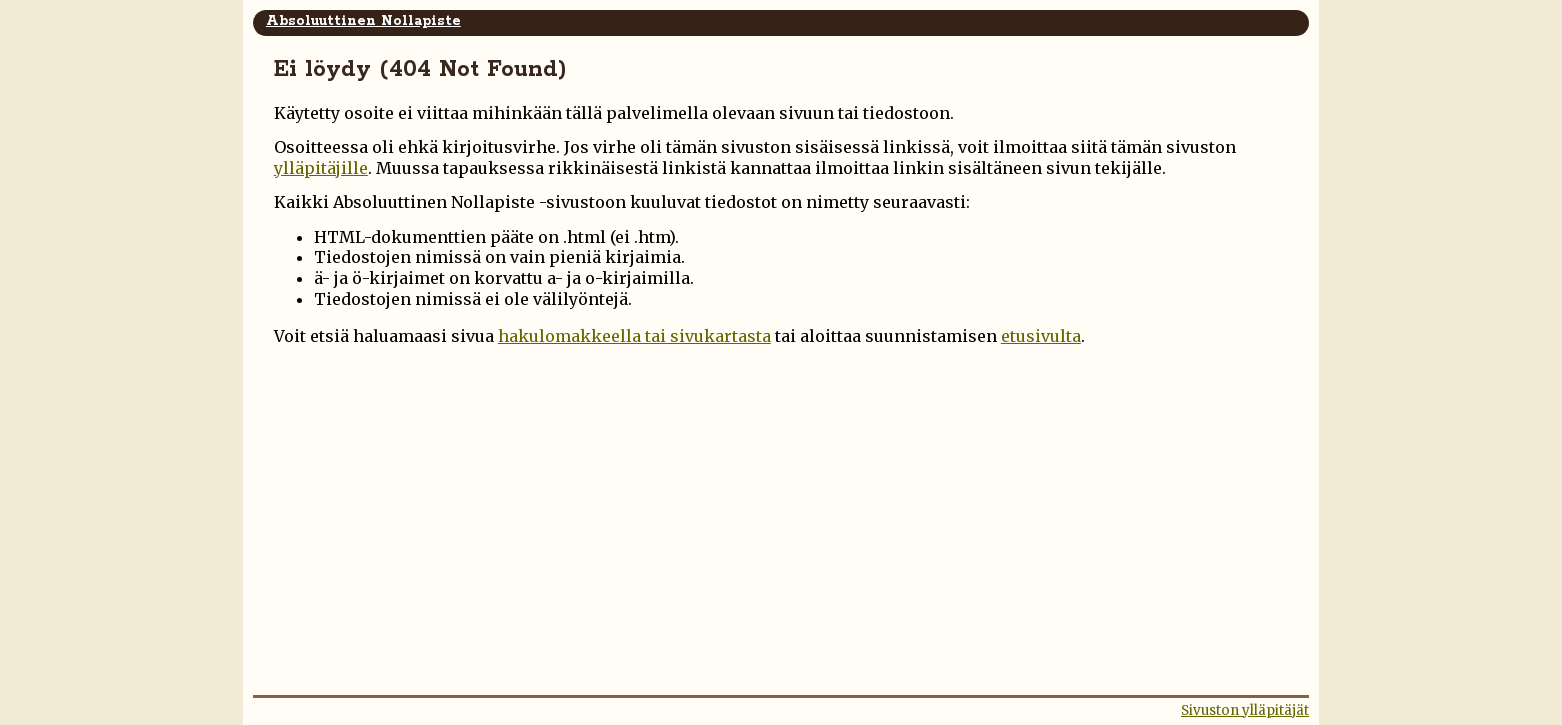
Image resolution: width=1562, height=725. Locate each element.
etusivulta (1041, 336)
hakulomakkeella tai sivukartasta (634, 336)
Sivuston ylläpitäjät (1245, 710)
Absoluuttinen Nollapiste (363, 21)
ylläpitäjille (321, 168)
